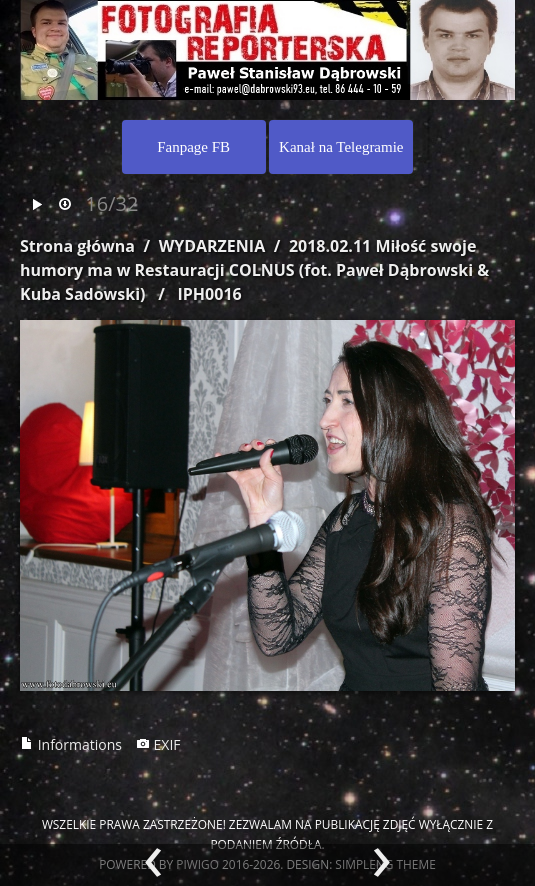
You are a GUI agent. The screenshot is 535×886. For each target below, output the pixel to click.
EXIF (158, 744)
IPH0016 (210, 294)
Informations (71, 744)
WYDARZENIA (212, 246)
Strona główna (77, 246)
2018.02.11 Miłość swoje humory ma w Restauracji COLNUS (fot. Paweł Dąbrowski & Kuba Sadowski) (254, 270)
